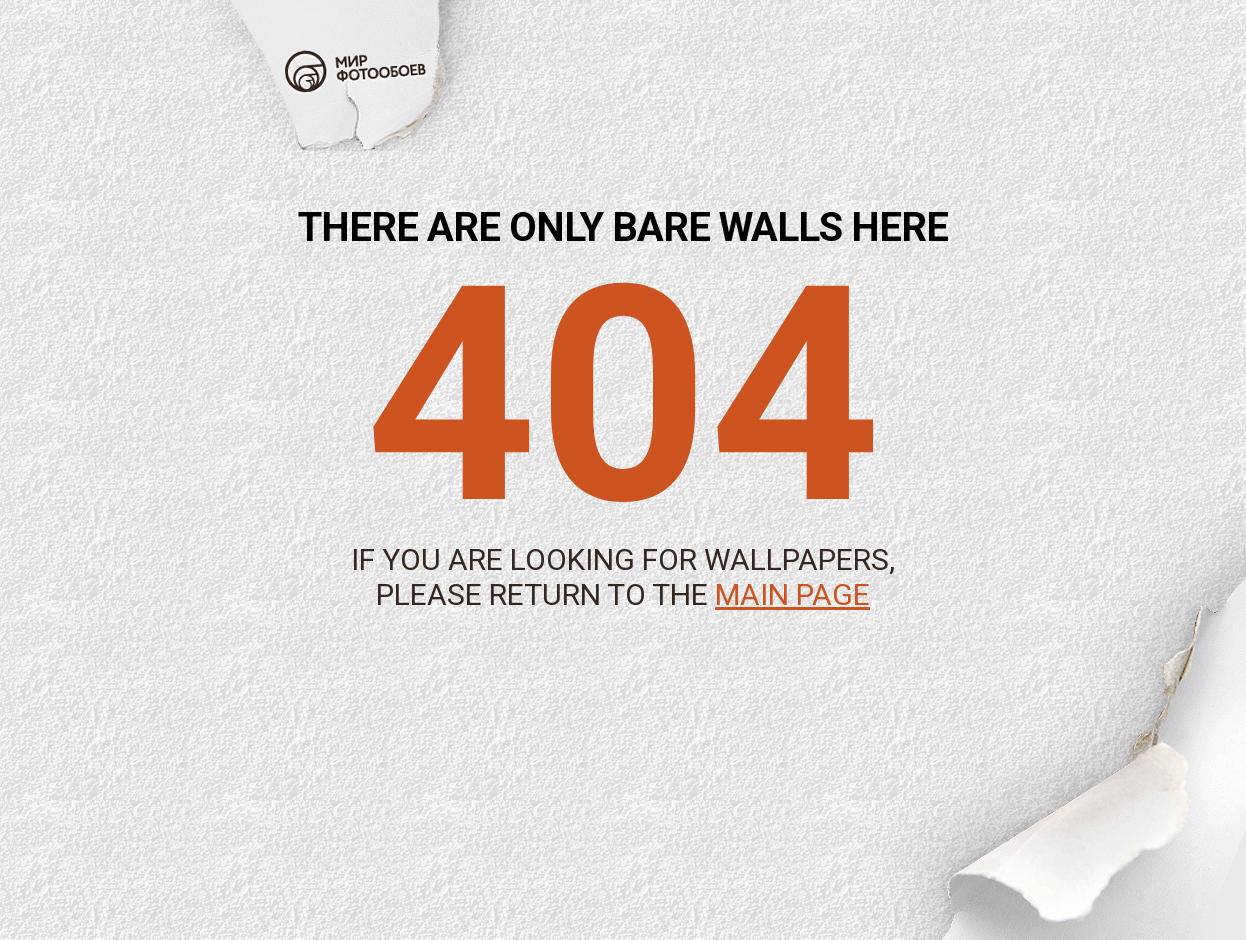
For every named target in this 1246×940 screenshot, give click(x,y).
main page (792, 594)
